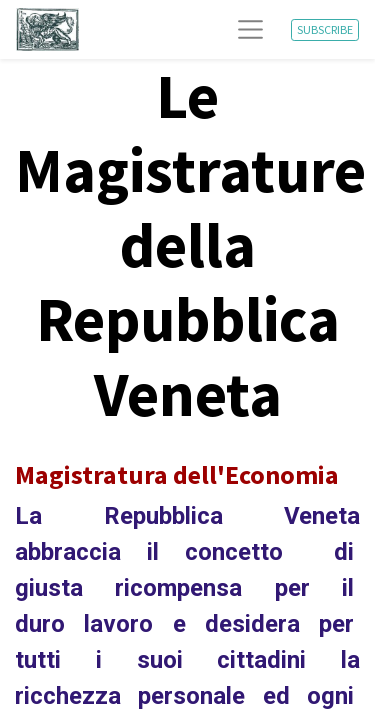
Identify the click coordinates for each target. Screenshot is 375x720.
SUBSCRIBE (325, 29)
